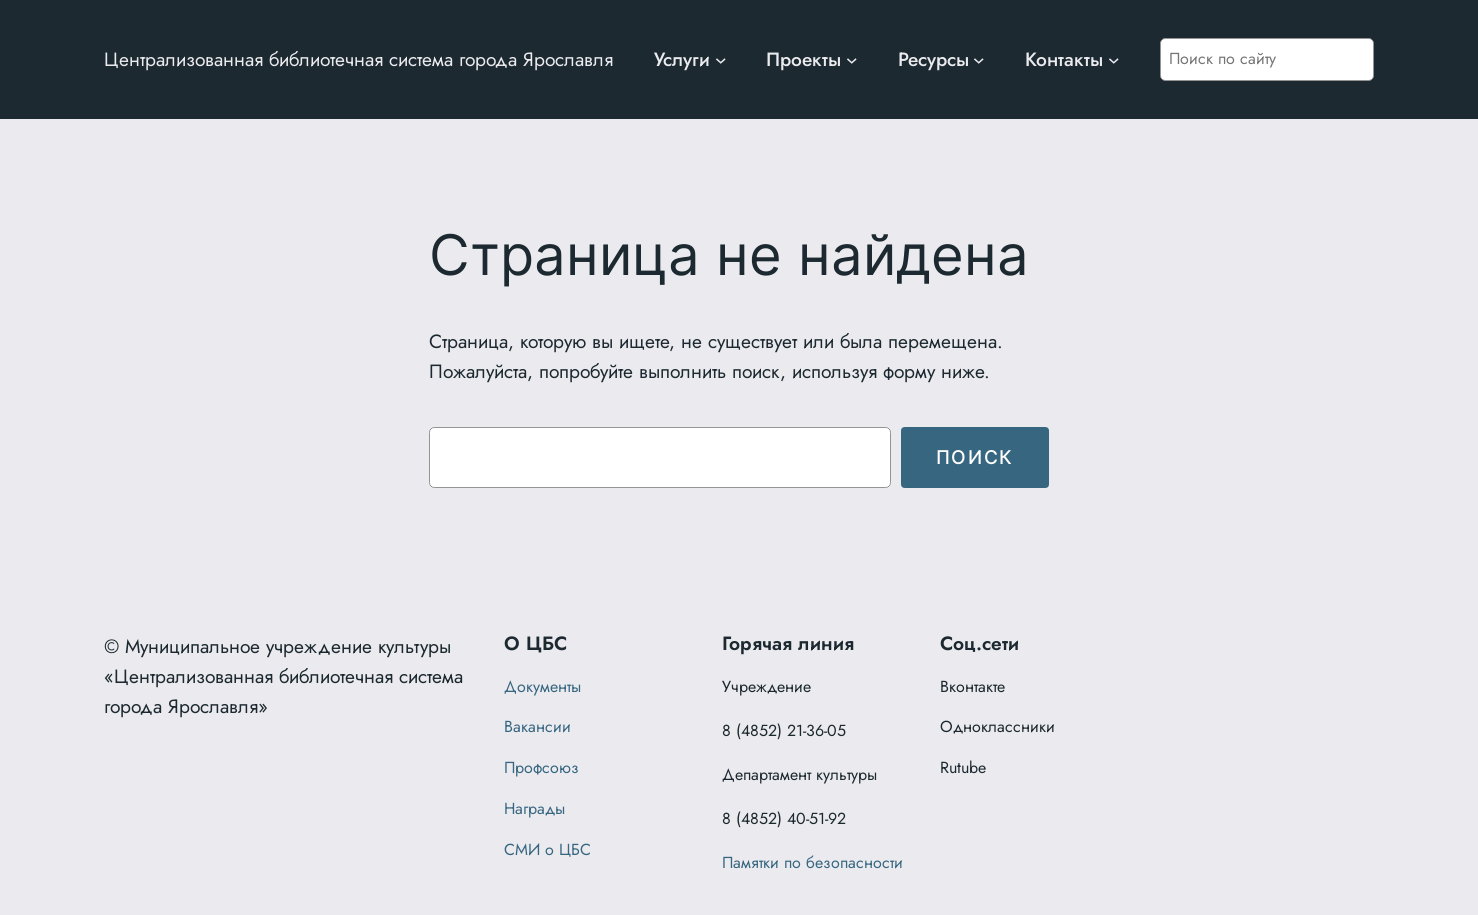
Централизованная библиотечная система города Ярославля (358, 59)
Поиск (975, 457)
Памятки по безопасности (812, 862)
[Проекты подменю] (852, 60)
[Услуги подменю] (721, 60)
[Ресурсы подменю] (979, 60)
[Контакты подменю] (1114, 60)
